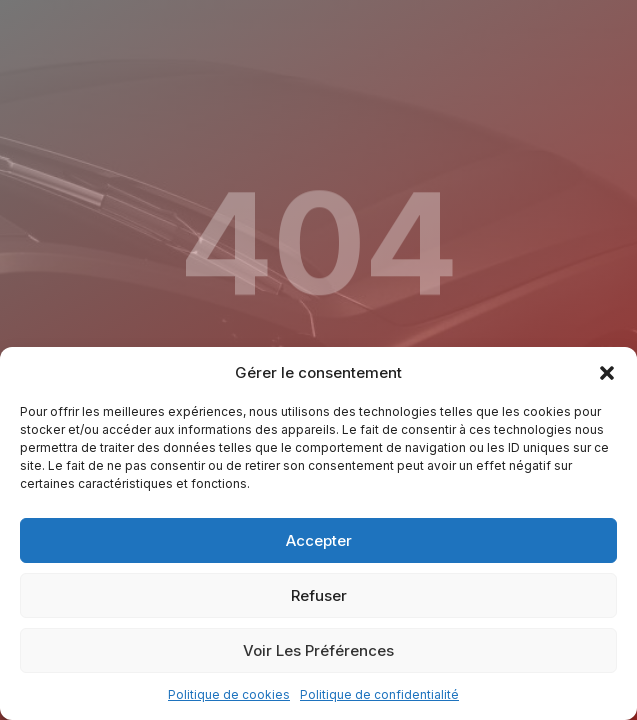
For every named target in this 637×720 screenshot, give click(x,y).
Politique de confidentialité (379, 694)
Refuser (319, 595)
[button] (607, 373)
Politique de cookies (229, 694)
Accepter (319, 540)
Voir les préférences (318, 650)
